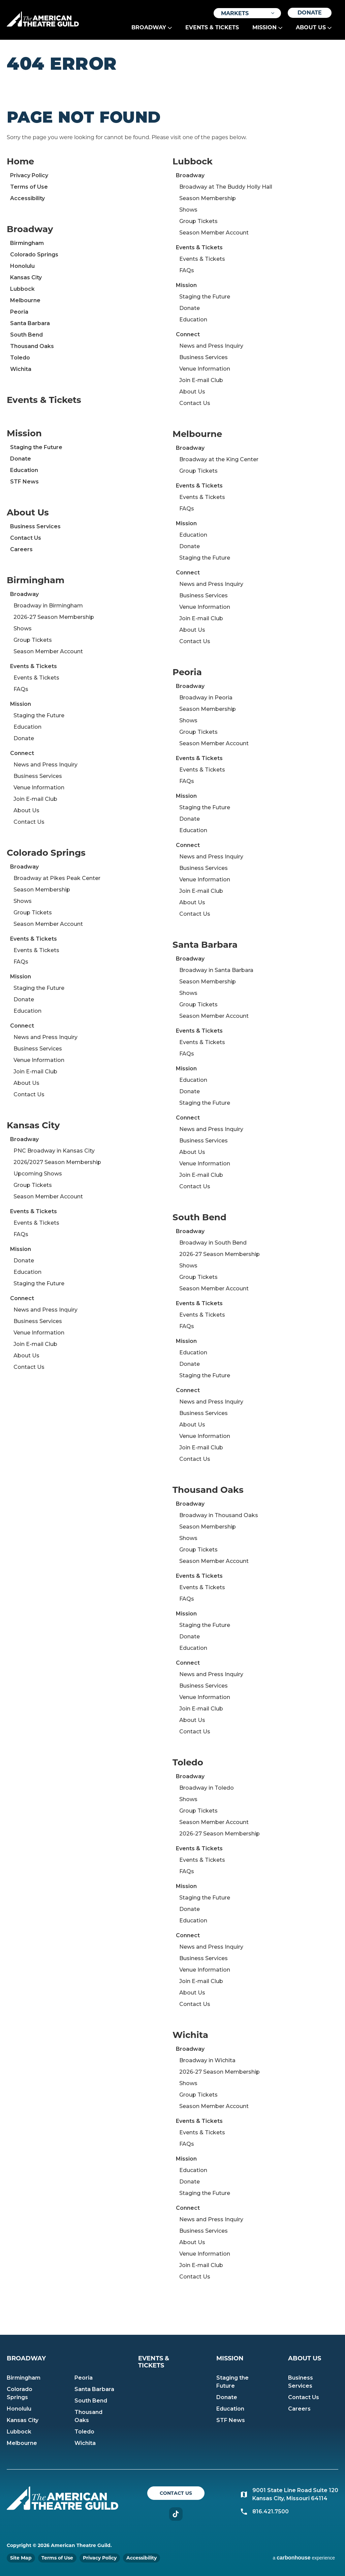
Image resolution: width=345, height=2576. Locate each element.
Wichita (20, 369)
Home (20, 161)
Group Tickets (32, 640)
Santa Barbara (30, 323)
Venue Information (38, 787)
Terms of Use (29, 187)
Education (24, 470)
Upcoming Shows (37, 1173)
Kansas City (26, 277)
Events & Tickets (212, 27)
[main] (172, 1187)
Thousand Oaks (32, 346)
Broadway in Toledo (206, 1788)
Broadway (148, 27)
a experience (304, 2558)
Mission (264, 27)
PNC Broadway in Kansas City (54, 1151)
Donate (309, 12)
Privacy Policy (29, 175)
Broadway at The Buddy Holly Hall (225, 187)
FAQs (20, 689)
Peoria (19, 312)
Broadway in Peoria (205, 697)
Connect (22, 753)
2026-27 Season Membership (53, 617)
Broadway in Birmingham (48, 605)
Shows (22, 628)
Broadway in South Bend (213, 1242)
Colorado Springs (34, 254)
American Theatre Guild (43, 19)
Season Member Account (48, 651)
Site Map (21, 2558)
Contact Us (25, 538)
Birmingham (27, 243)
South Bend (26, 335)
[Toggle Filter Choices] (247, 13)
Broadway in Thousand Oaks (218, 1515)
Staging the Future (36, 447)
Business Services (35, 526)
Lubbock (22, 289)
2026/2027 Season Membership (57, 1162)
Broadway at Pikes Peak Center (56, 878)
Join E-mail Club (35, 799)
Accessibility (27, 198)
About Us (311, 27)
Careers (21, 549)
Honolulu (22, 266)
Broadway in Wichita (207, 2060)
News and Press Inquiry (45, 764)
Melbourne (25, 300)
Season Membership (41, 889)
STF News (24, 481)
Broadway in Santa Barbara (216, 970)
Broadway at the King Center (218, 459)
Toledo (20, 357)
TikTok (176, 2514)
